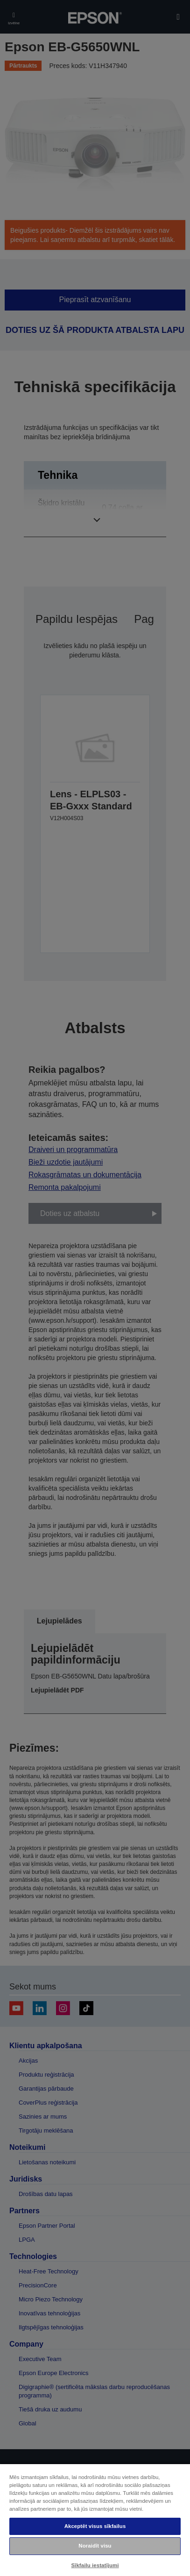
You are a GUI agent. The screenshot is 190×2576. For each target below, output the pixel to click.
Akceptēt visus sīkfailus (95, 2526)
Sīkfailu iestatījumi (95, 2565)
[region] (95, 2519)
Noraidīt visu (94, 2545)
